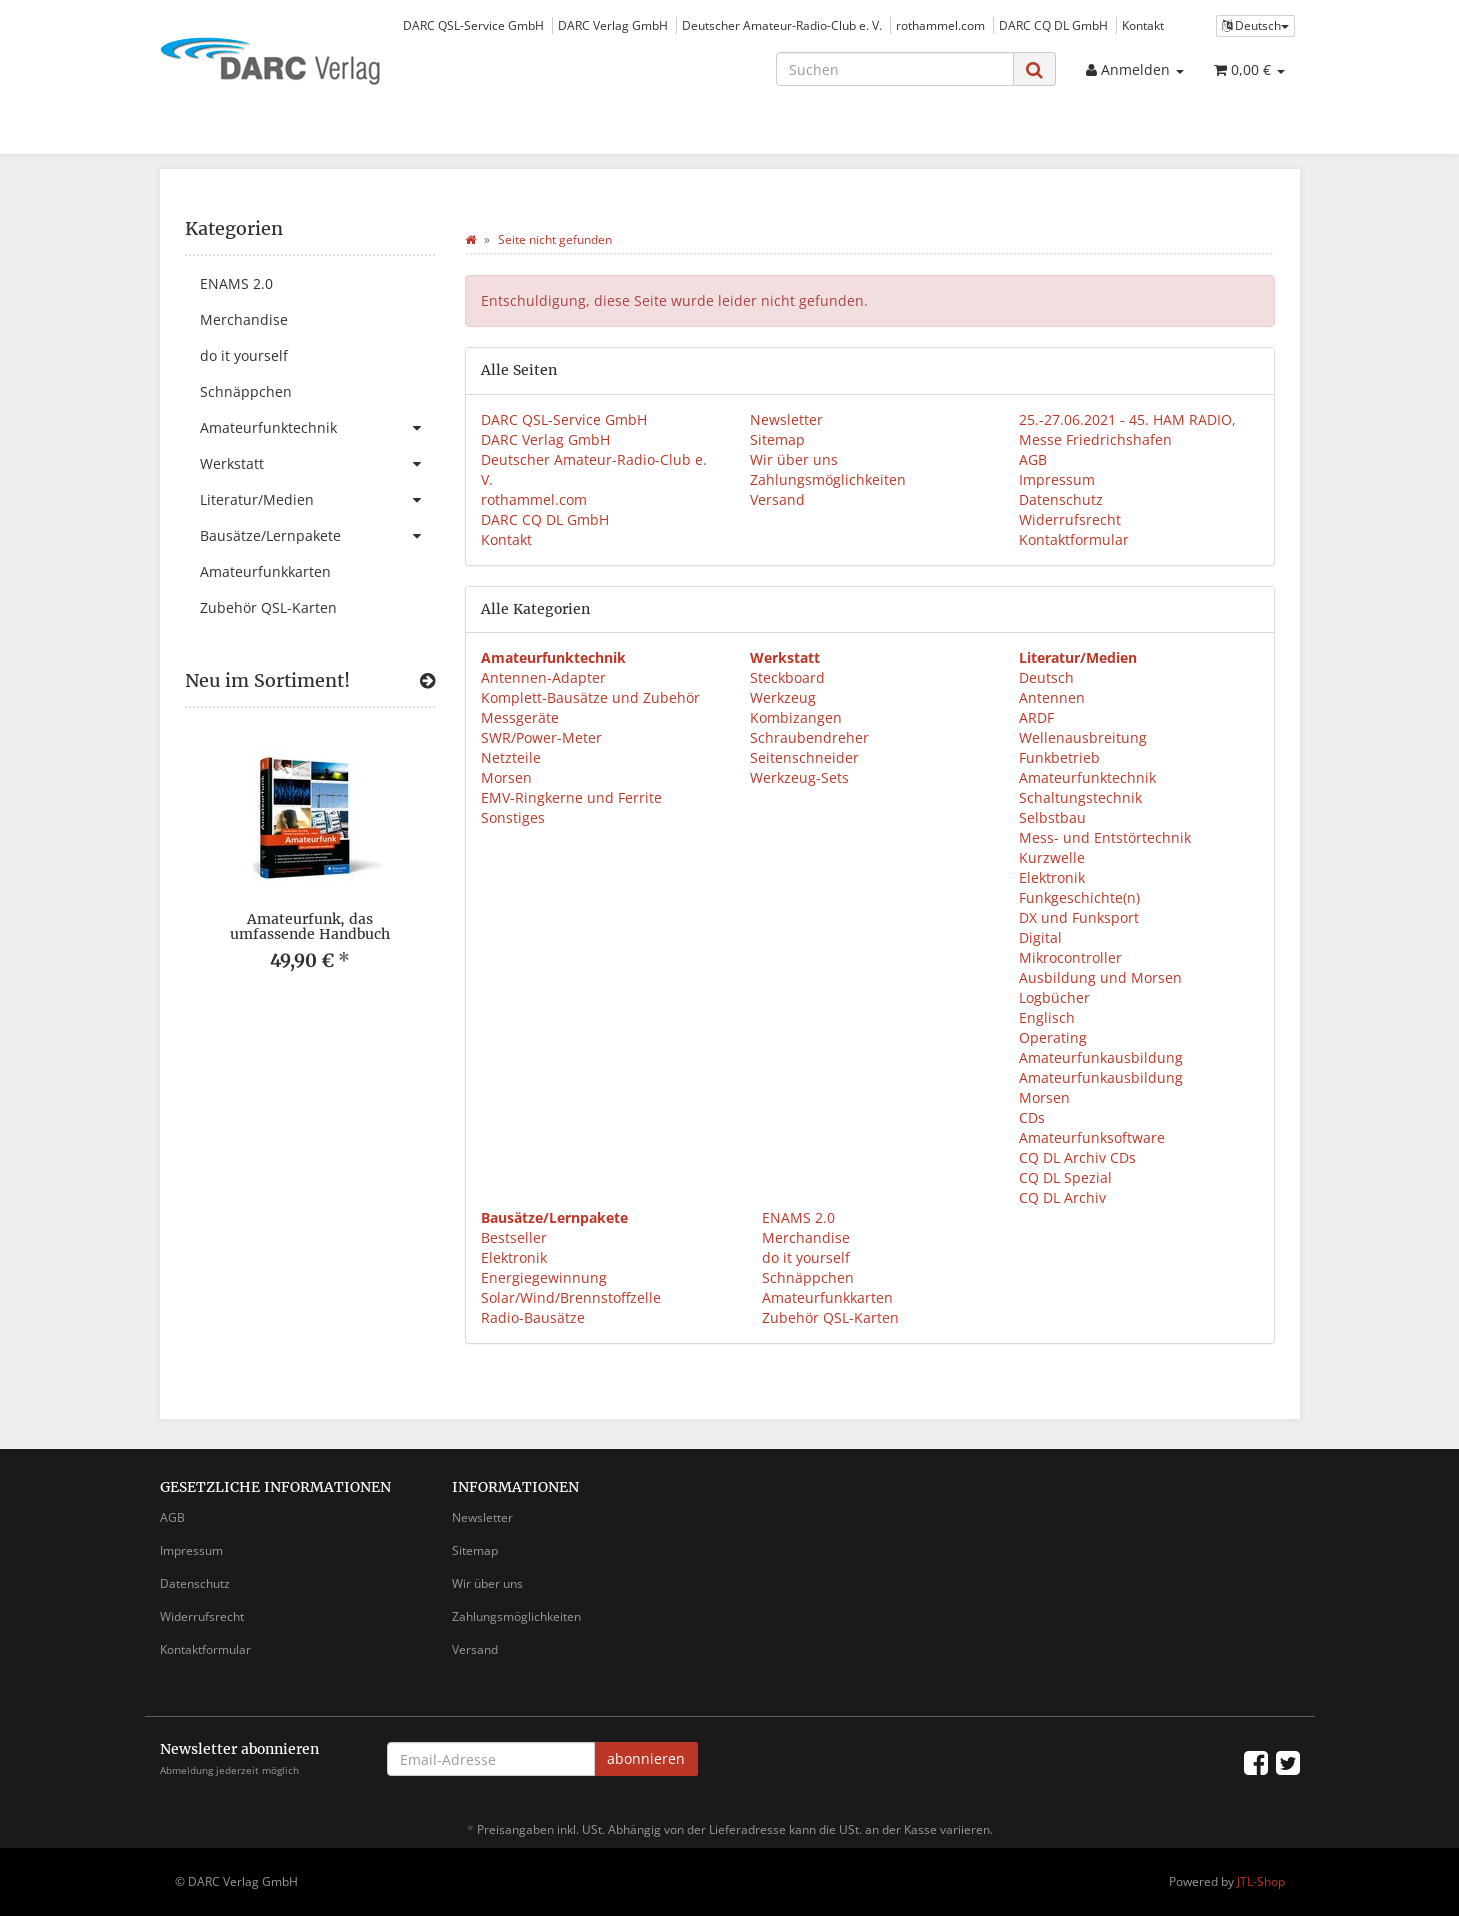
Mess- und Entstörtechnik (1105, 837)
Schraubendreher (809, 737)
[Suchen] (895, 69)
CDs (1032, 1117)
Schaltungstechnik (1080, 797)
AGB (1033, 459)
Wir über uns (794, 459)
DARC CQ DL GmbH (1053, 25)
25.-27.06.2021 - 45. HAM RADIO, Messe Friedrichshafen (1127, 429)
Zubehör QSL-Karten (828, 1317)
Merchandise (804, 1237)
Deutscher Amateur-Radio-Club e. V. (782, 25)
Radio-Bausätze (533, 1317)
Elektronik (1052, 877)
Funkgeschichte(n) (1079, 897)
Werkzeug (783, 697)
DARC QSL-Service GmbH (473, 25)
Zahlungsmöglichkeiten (828, 479)
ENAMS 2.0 (796, 1217)
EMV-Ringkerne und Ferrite (571, 797)
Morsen (506, 777)
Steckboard (787, 677)
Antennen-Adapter (543, 677)
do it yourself (804, 1257)
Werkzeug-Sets (799, 777)
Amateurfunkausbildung (1101, 1057)
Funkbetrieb (1059, 757)
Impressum (1057, 479)
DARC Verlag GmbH (613, 25)
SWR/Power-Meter (541, 737)
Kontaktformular (1074, 539)
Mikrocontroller (1070, 957)
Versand (777, 499)
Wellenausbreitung (1083, 737)
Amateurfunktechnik (1087, 777)
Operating (1053, 1037)
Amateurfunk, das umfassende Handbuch (310, 926)
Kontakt (1143, 25)
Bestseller (514, 1237)
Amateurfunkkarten (825, 1297)
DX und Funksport (1079, 917)
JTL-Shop (1261, 1881)
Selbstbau (1052, 817)
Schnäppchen (806, 1277)
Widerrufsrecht (1070, 519)
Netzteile (511, 757)
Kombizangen (796, 717)
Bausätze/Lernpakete (317, 536)
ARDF (1036, 717)
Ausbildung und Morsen (1100, 977)
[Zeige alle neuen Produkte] (427, 681)
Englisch (1047, 1017)
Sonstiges (513, 817)
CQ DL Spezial (1065, 1177)
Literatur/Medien (317, 500)
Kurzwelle (1052, 857)
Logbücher (1054, 997)
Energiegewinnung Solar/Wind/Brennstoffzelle (571, 1287)
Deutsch (1046, 677)
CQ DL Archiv (1062, 1197)
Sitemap (777, 439)
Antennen (1052, 697)
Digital (1040, 937)
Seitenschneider (804, 757)
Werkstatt (317, 464)
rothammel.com (940, 25)
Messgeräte (520, 717)
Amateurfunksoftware (1092, 1137)
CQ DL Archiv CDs (1077, 1157)
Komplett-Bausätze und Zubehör (590, 697)
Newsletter (786, 419)
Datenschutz (1061, 499)
